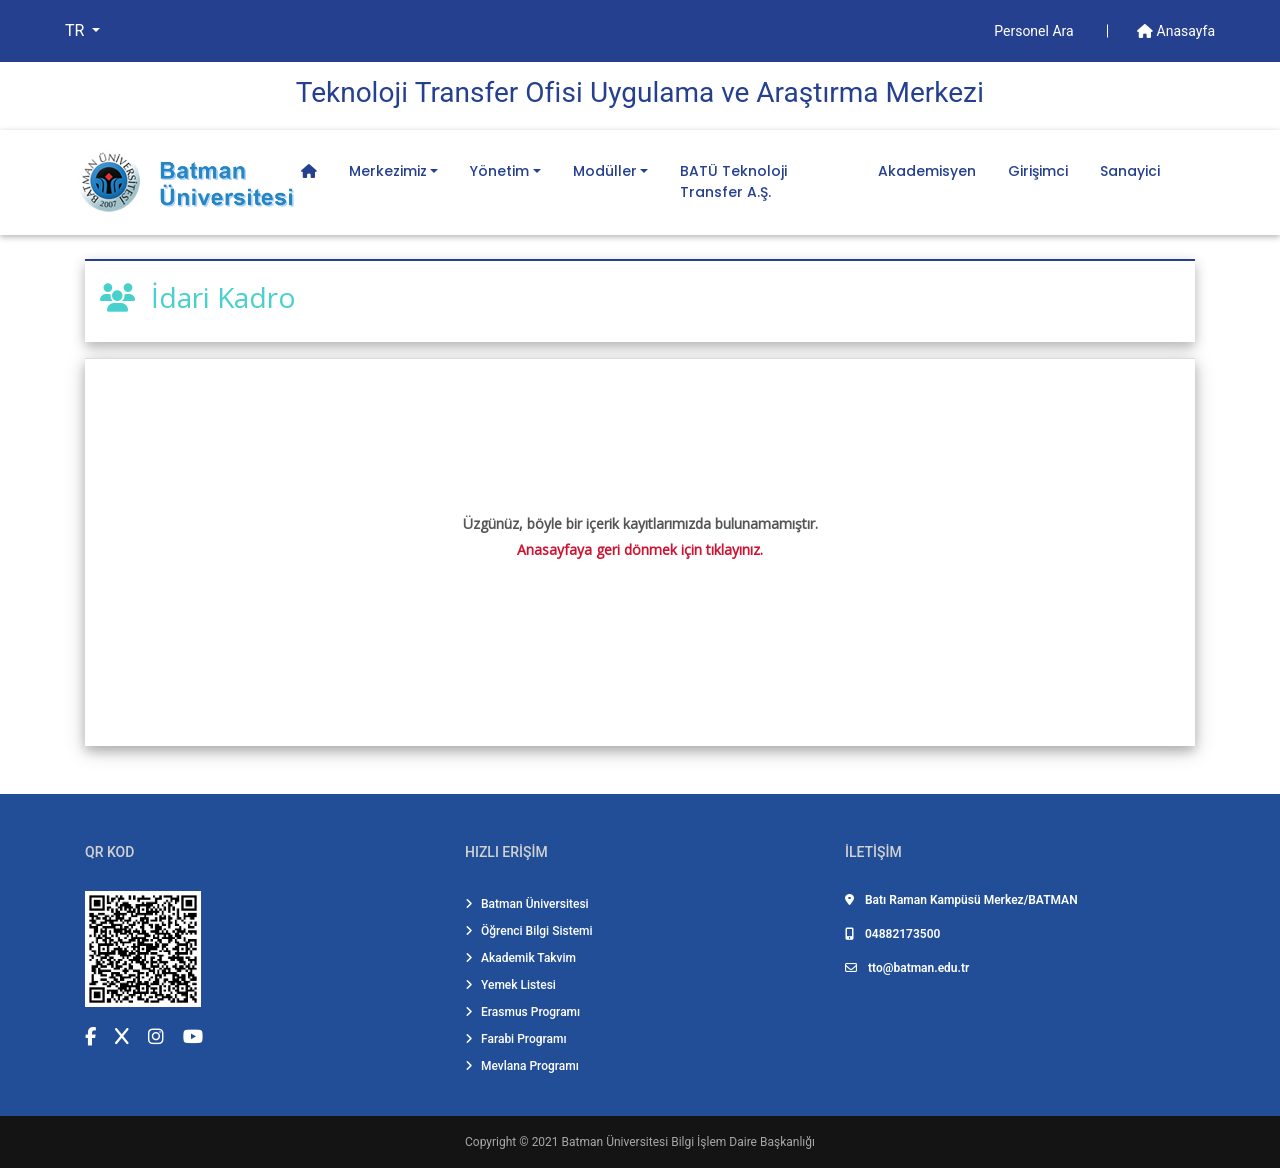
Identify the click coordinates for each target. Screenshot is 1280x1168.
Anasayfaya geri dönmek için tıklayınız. (640, 549)
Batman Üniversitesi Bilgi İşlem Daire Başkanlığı (688, 1142)
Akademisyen (927, 171)
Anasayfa (1176, 31)
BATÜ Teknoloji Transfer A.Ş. (733, 181)
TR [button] (76, 30)
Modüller (605, 171)
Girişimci (1038, 171)
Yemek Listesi (510, 985)
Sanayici (1130, 171)
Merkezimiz (388, 171)
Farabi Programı (516, 1039)
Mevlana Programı (522, 1066)
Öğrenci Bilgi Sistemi (529, 931)
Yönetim (499, 171)
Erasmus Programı (522, 1012)
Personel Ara (1035, 31)
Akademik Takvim (520, 958)
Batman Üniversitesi (527, 904)
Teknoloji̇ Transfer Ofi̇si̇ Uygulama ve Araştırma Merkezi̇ (640, 92)
